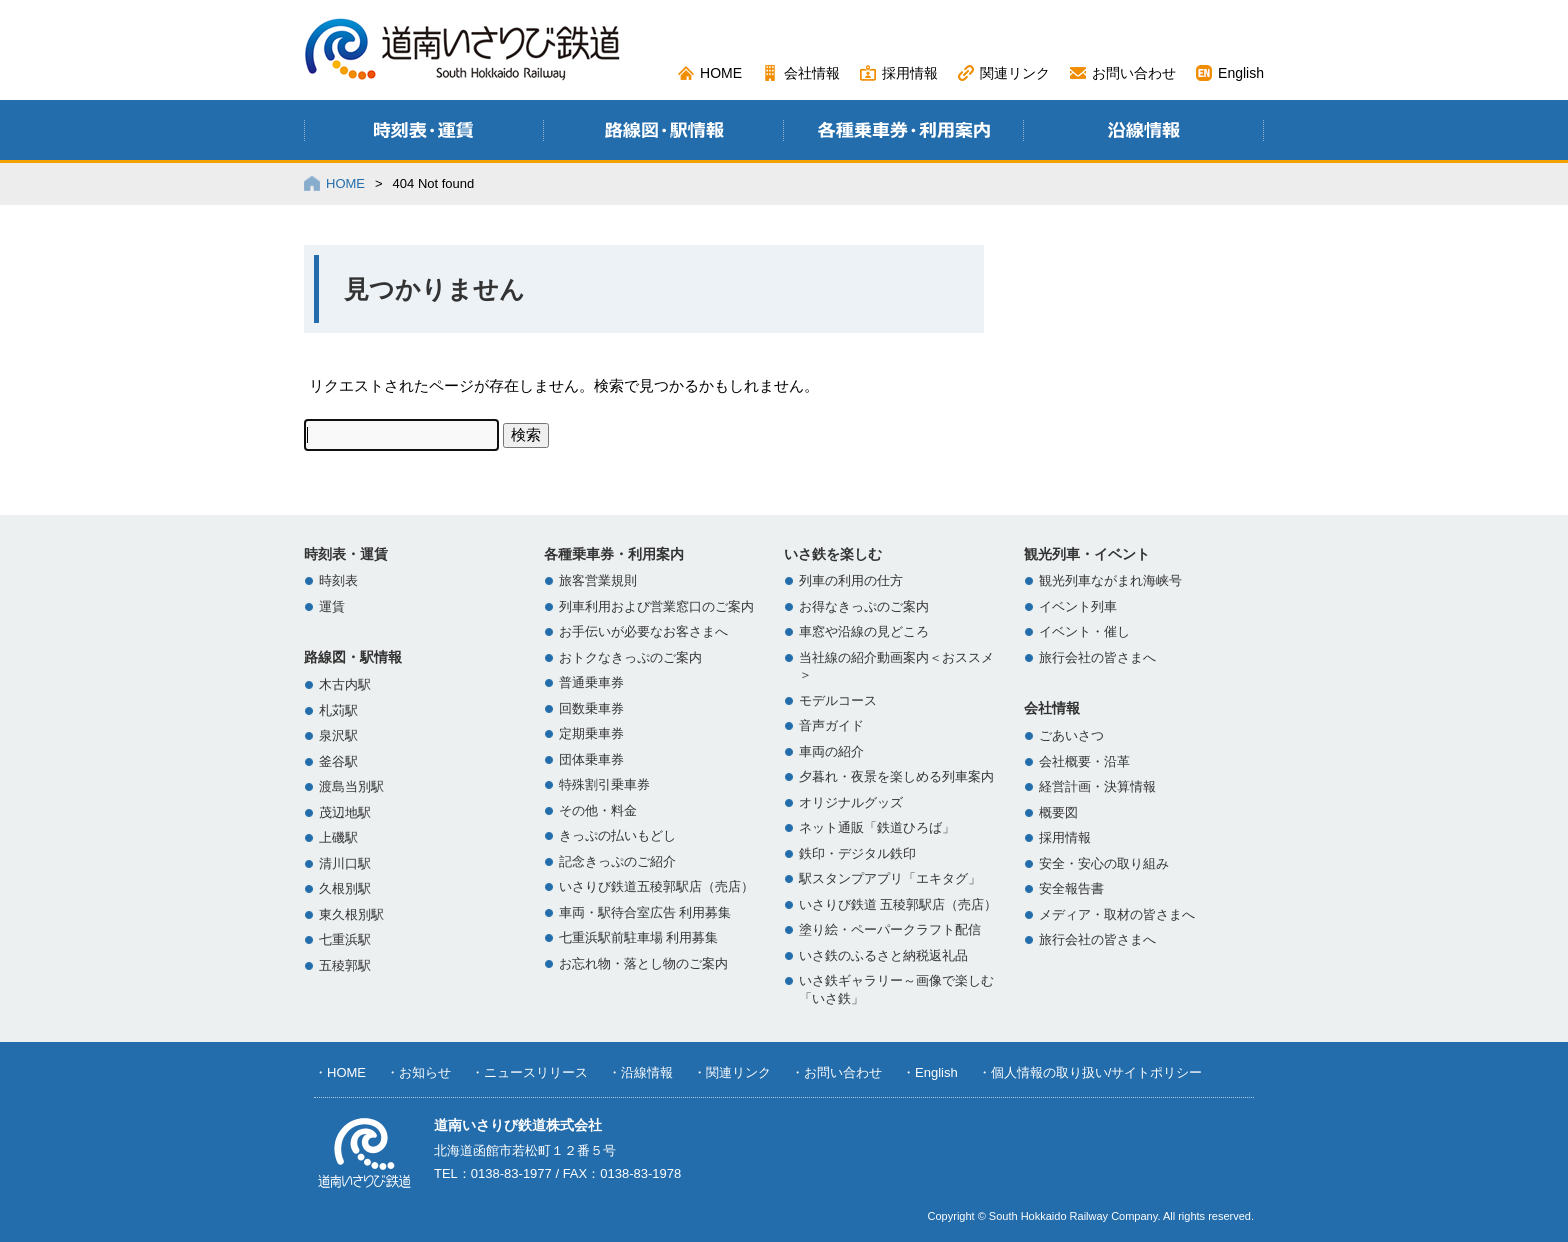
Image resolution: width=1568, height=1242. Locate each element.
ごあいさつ (1071, 736)
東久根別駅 (351, 915)
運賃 (332, 607)
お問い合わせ (1134, 73)
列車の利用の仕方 (851, 581)
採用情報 (910, 73)
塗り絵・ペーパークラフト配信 (890, 930)
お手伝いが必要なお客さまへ (643, 632)
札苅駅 (338, 711)
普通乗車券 (591, 683)
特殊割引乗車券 (604, 785)
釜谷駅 (338, 762)
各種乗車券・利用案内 (614, 554)
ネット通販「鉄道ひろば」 (877, 828)
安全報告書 (1071, 889)
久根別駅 (345, 889)
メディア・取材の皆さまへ (1117, 915)
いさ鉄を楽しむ (833, 554)
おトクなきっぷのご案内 (630, 658)
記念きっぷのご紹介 (617, 862)
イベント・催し (1084, 632)
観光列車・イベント (1087, 554)
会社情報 (812, 73)
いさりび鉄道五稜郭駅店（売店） (656, 887)
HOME (721, 73)
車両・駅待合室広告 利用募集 (645, 913)
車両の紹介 (831, 752)
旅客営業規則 (598, 581)
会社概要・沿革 (1084, 762)
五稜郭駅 (345, 966)
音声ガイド (831, 726)
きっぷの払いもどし (617, 836)
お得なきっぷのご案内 (864, 607)
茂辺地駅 (345, 813)
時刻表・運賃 (346, 554)
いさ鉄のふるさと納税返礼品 (883, 956)
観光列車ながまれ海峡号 (1110, 581)
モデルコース (838, 701)
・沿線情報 (640, 1072)
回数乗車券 (591, 709)
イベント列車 (1078, 607)
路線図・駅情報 (353, 657)
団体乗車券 (591, 760)
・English (930, 1072)
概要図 (1058, 813)
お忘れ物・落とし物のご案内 (643, 964)
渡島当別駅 (351, 787)
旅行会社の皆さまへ (1097, 658)
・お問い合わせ (836, 1072)
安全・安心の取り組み (1104, 864)
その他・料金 (598, 811)
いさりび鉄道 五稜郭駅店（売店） (898, 905)
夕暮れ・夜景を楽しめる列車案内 (896, 777)
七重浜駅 (345, 940)
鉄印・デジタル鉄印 (857, 854)
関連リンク (1015, 73)
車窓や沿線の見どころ (864, 632)
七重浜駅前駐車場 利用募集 (638, 938)
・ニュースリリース (529, 1072)
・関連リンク (732, 1072)
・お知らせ (418, 1072)
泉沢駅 (338, 736)
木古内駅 (345, 685)
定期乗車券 (591, 734)
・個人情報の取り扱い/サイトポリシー (1090, 1072)
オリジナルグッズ (851, 803)
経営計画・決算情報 (1097, 787)
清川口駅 (345, 864)
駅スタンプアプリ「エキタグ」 (890, 879)
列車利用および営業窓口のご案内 (656, 607)
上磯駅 (338, 838)
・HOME (340, 1072)
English (1241, 73)
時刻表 (338, 581)
